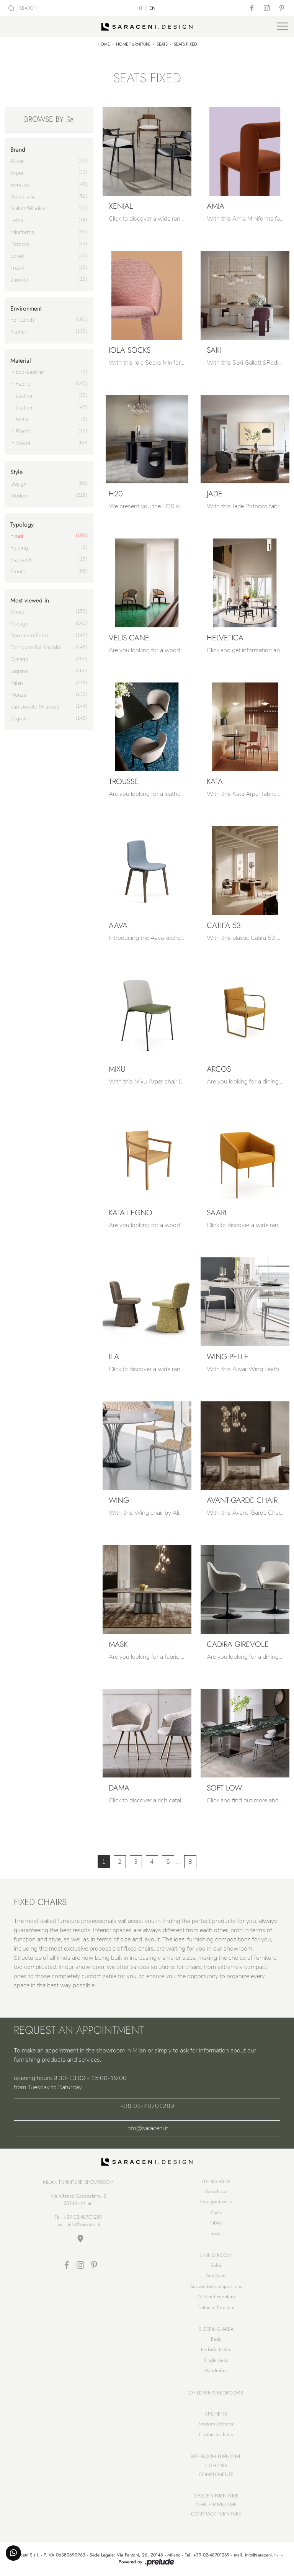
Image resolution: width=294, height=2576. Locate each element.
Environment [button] (26, 308)
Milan (16, 683)
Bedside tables (216, 2349)
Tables (216, 2222)
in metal (19, 419)
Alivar (17, 161)
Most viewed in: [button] (30, 600)
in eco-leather (27, 372)
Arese (17, 611)
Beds (216, 2339)
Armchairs (216, 2275)
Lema (16, 220)
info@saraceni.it (147, 2128)
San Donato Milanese (34, 706)
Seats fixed (185, 44)
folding (19, 548)
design (18, 484)
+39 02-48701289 (147, 2106)
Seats (162, 44)
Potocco (20, 244)
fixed (16, 536)
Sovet (16, 256)
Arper (17, 173)
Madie (215, 2212)
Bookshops (216, 2191)
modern (19, 495)
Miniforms (22, 232)
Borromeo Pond (29, 635)
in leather (21, 395)
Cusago (19, 659)
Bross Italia (23, 196)
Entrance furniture (216, 2307)
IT (141, 8)
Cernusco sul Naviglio (35, 647)
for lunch (22, 320)
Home (104, 44)
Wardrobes (216, 2370)
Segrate (19, 718)
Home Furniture (133, 44)
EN (152, 8)
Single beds (216, 2360)
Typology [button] (22, 524)
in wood (20, 443)
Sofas (216, 2265)
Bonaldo (20, 184)
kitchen (19, 332)
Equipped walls (216, 2201)
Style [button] (16, 472)
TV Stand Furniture (216, 2296)
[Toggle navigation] (282, 26)
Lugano (19, 671)
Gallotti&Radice (28, 208)
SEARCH (22, 8)
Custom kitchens (216, 2434)
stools (17, 571)
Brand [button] (17, 149)
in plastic (20, 431)
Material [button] (20, 360)
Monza (18, 695)
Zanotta (19, 279)
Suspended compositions (216, 2286)
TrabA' (18, 268)
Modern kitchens (216, 2423)
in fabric (20, 384)
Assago (19, 623)
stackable (21, 559)
